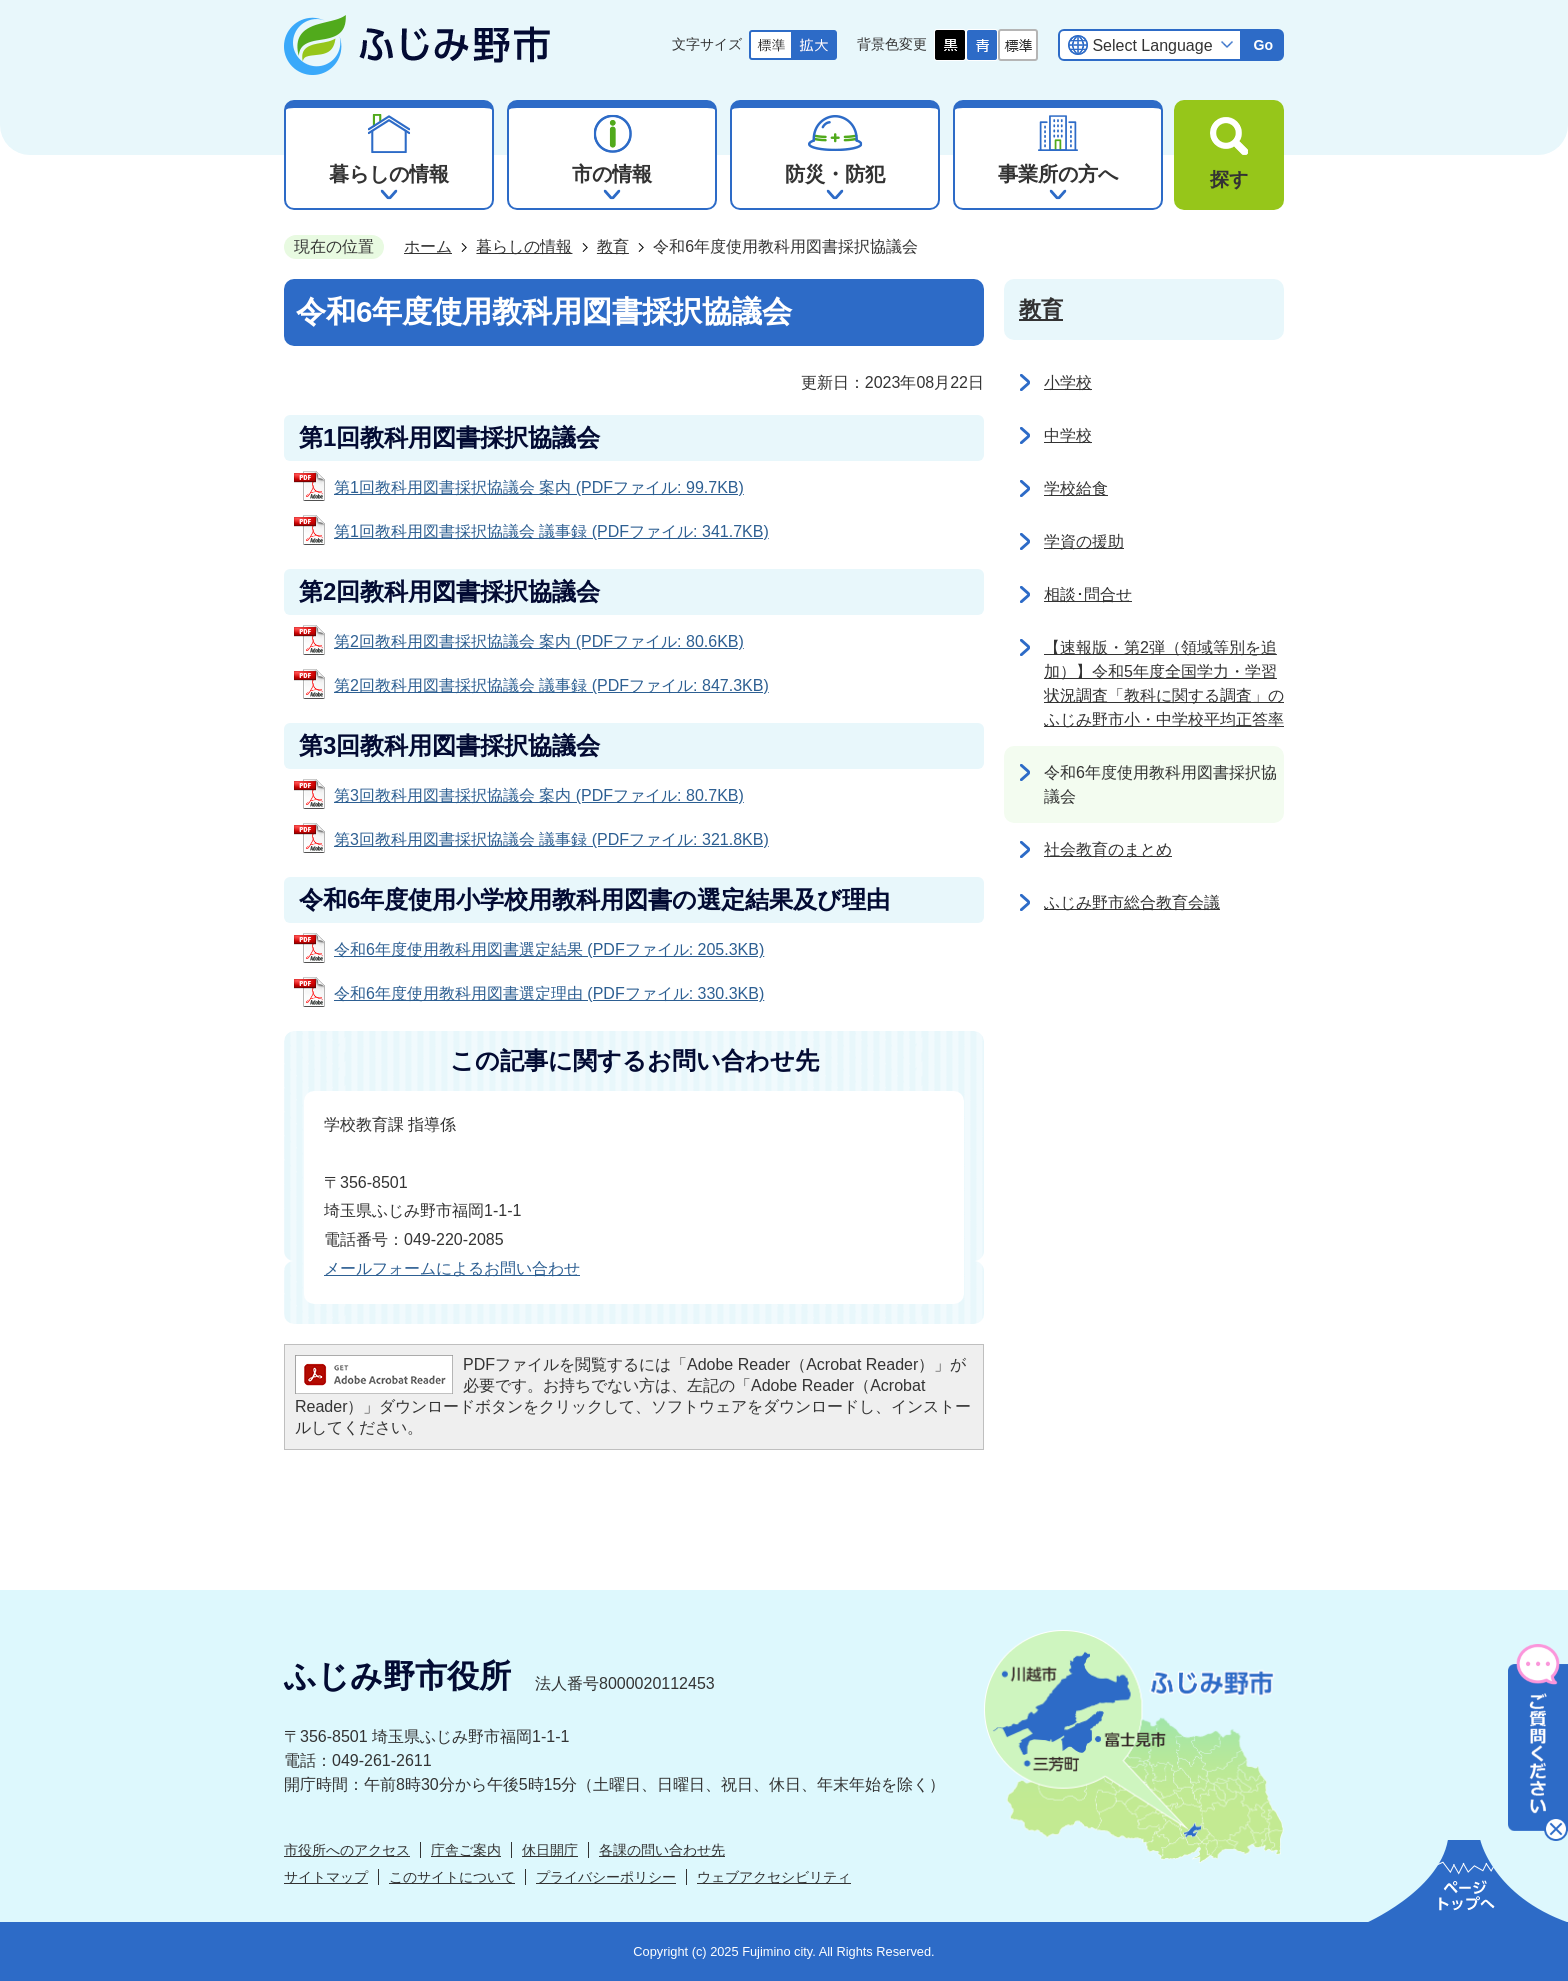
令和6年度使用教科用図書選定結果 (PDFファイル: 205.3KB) (549, 949)
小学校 (1068, 382)
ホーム (428, 246)
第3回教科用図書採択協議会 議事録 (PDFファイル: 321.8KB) (551, 839)
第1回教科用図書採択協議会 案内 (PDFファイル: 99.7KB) (539, 487)
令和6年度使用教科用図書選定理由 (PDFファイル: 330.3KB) (549, 993)
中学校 (1068, 435)
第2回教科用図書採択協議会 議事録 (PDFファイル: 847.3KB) (551, 685)
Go (1263, 45)
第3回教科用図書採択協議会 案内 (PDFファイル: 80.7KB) (539, 795)
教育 (613, 246)
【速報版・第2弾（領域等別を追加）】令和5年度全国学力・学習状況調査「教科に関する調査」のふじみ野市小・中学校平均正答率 (1164, 683)
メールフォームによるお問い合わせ (452, 1268)
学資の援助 (1084, 541)
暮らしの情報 (524, 246)
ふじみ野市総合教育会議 (1132, 902)
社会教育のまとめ (1108, 849)
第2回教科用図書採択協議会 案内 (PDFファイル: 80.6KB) (539, 641)
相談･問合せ (1088, 594)
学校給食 (1076, 488)
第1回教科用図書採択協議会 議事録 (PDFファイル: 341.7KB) (551, 531)
